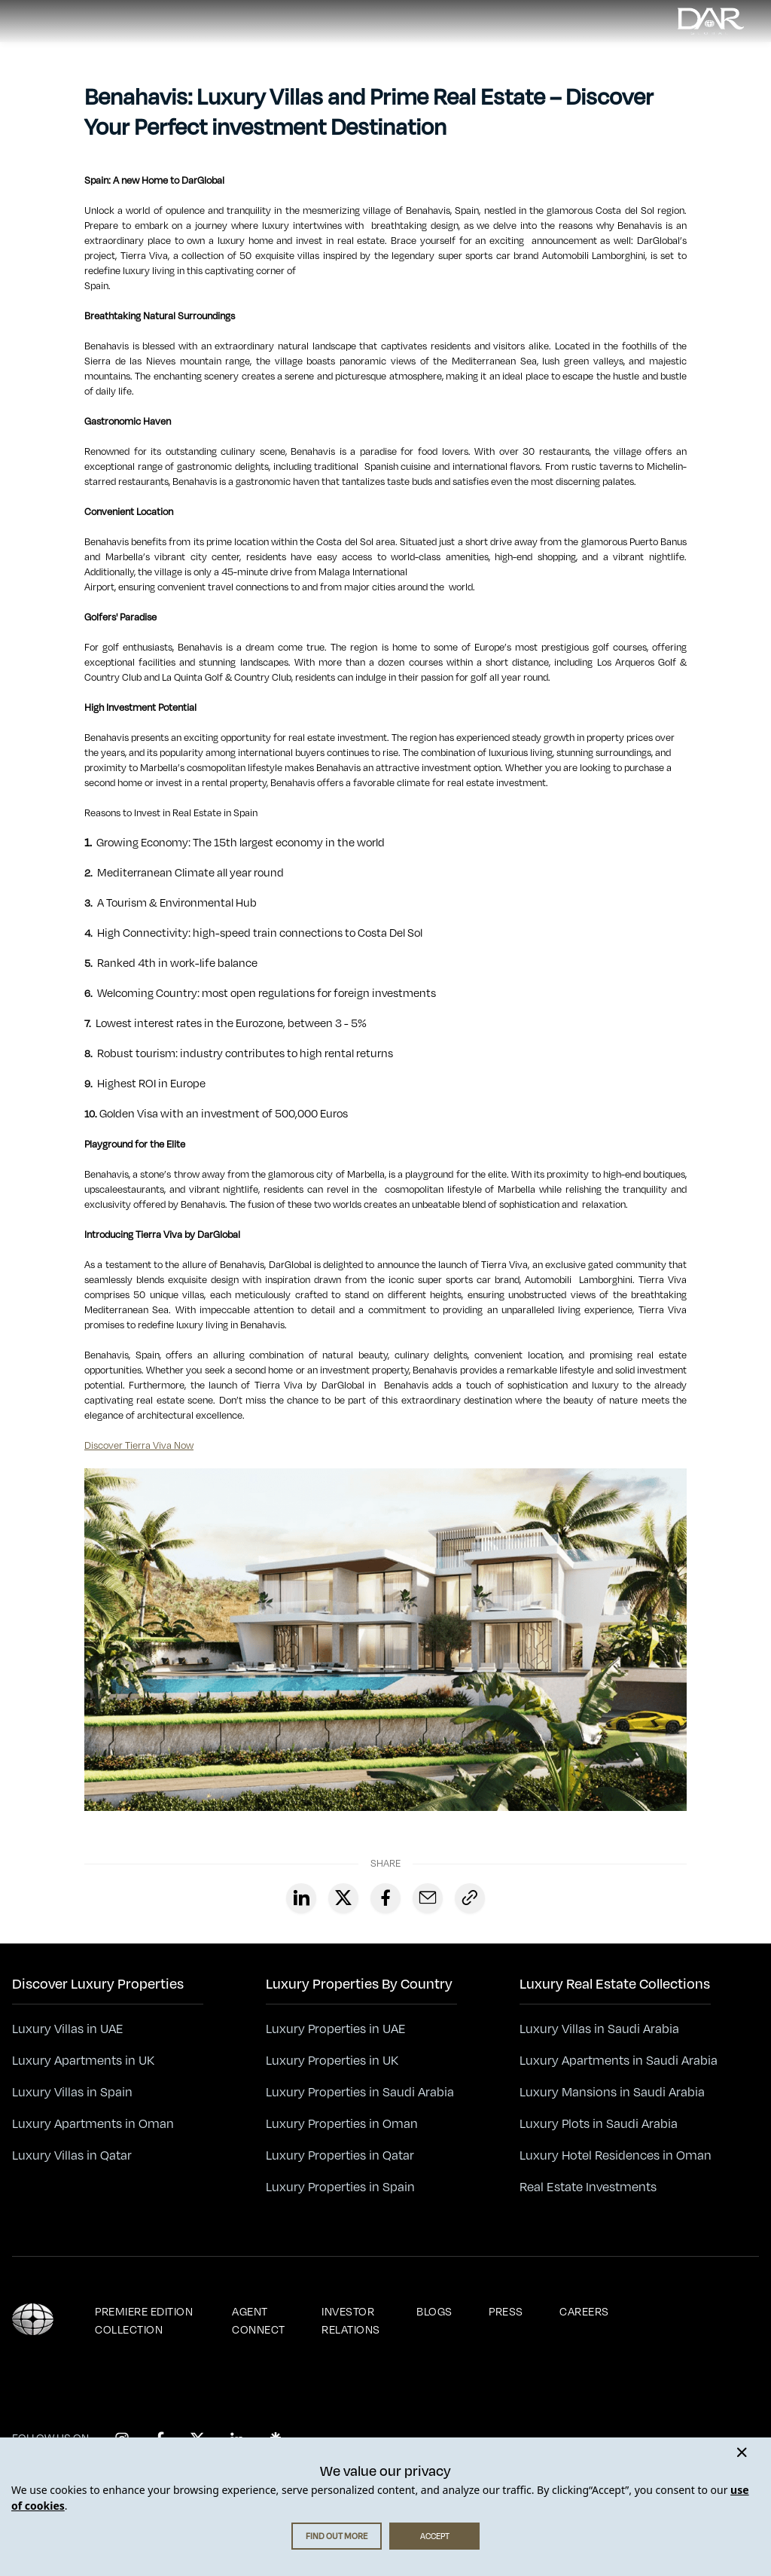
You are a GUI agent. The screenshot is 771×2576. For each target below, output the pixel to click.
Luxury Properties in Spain (340, 2187)
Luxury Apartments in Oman (93, 2124)
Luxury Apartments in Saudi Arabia (619, 2061)
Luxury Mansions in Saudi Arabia (612, 2093)
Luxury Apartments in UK (83, 2061)
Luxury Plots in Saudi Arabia (599, 2124)
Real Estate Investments (588, 2187)
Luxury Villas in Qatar (72, 2156)
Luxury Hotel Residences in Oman (616, 2156)
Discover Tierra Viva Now (139, 1446)
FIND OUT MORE (336, 2536)
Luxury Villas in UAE (67, 2029)
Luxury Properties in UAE (336, 2029)
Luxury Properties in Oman (342, 2124)
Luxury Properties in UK (332, 2061)
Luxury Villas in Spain (72, 2093)
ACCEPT (434, 2536)
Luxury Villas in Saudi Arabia (599, 2029)
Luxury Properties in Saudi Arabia (360, 2093)
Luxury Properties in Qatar (340, 2156)
